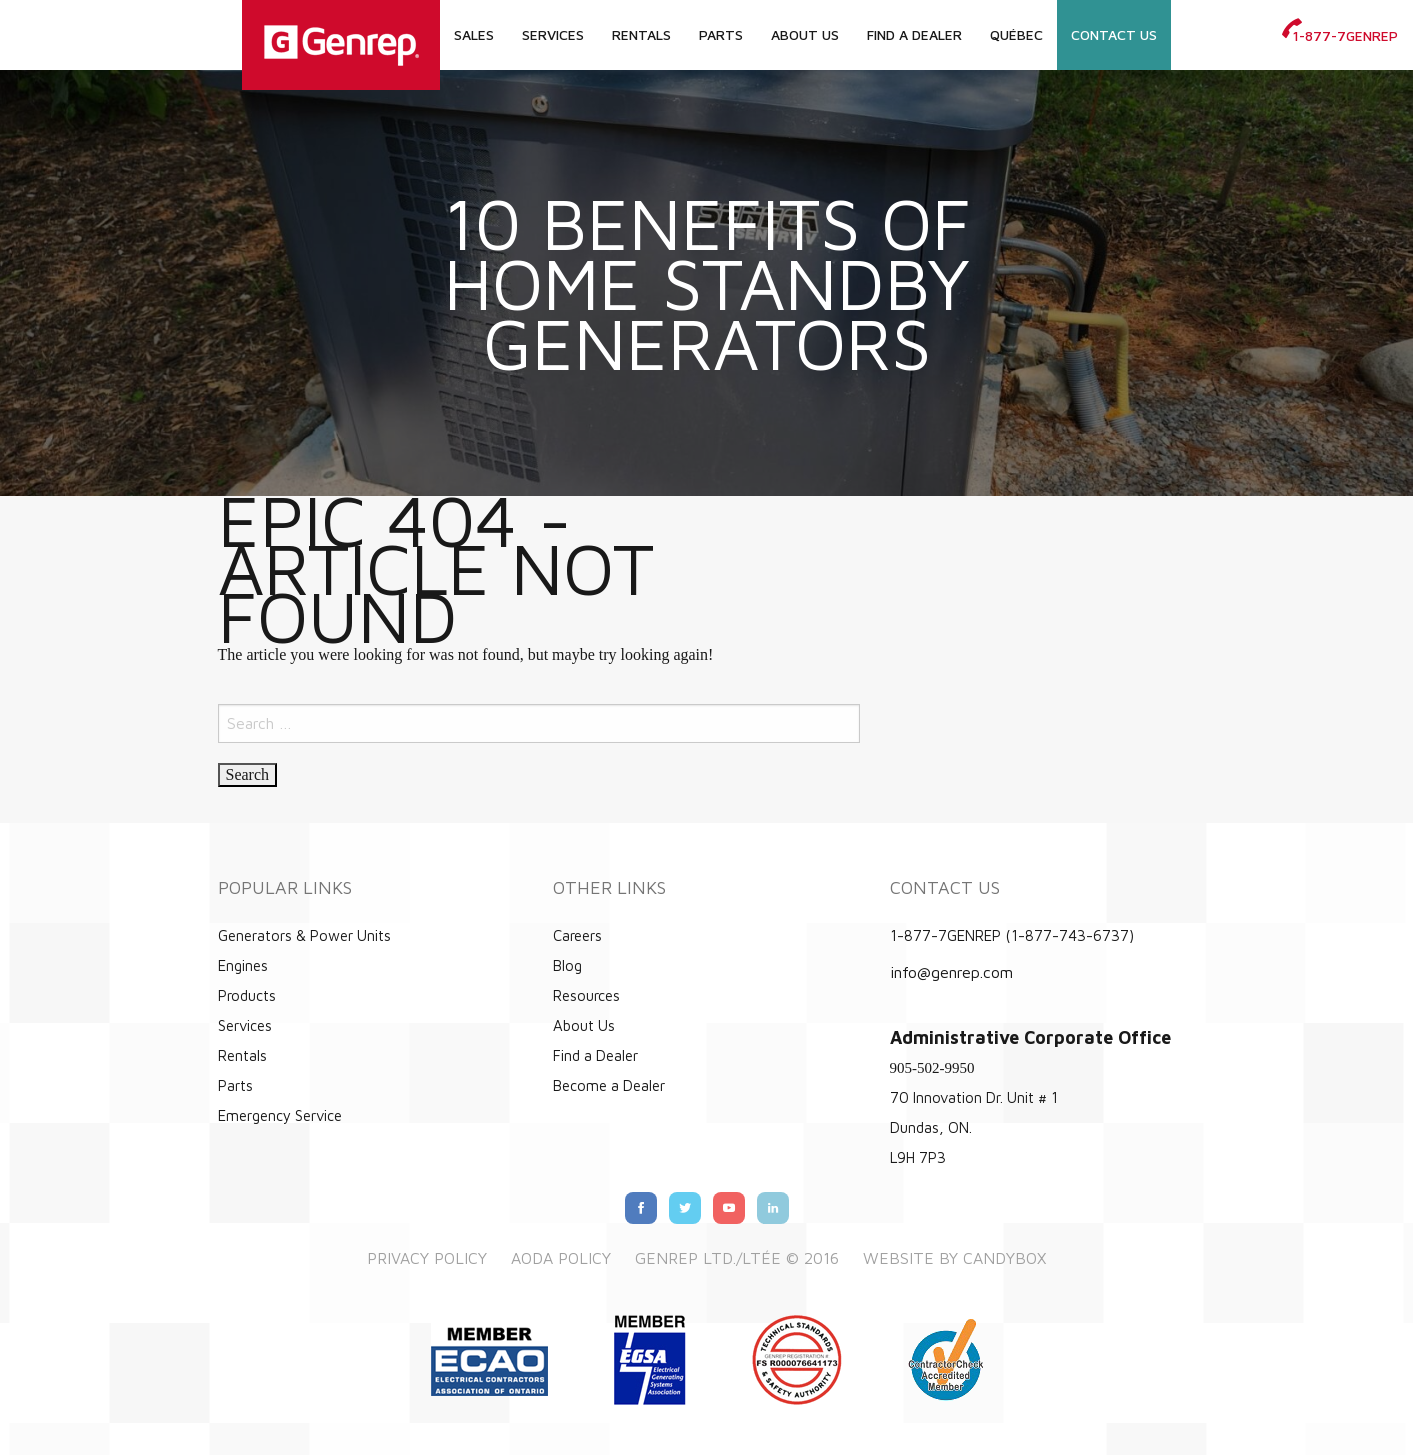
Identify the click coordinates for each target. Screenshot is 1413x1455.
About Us (805, 34)
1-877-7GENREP (1340, 35)
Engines (243, 965)
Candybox (1004, 1258)
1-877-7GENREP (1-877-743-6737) (1012, 935)
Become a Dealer (609, 1085)
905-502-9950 (932, 1068)
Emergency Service (280, 1115)
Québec (1016, 34)
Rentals (641, 34)
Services (553, 34)
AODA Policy (561, 1258)
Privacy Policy (427, 1258)
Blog (567, 965)
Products (247, 995)
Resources (586, 995)
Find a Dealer (914, 34)
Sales (474, 34)
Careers (577, 935)
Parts (721, 34)
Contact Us (1114, 34)
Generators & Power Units (304, 935)
